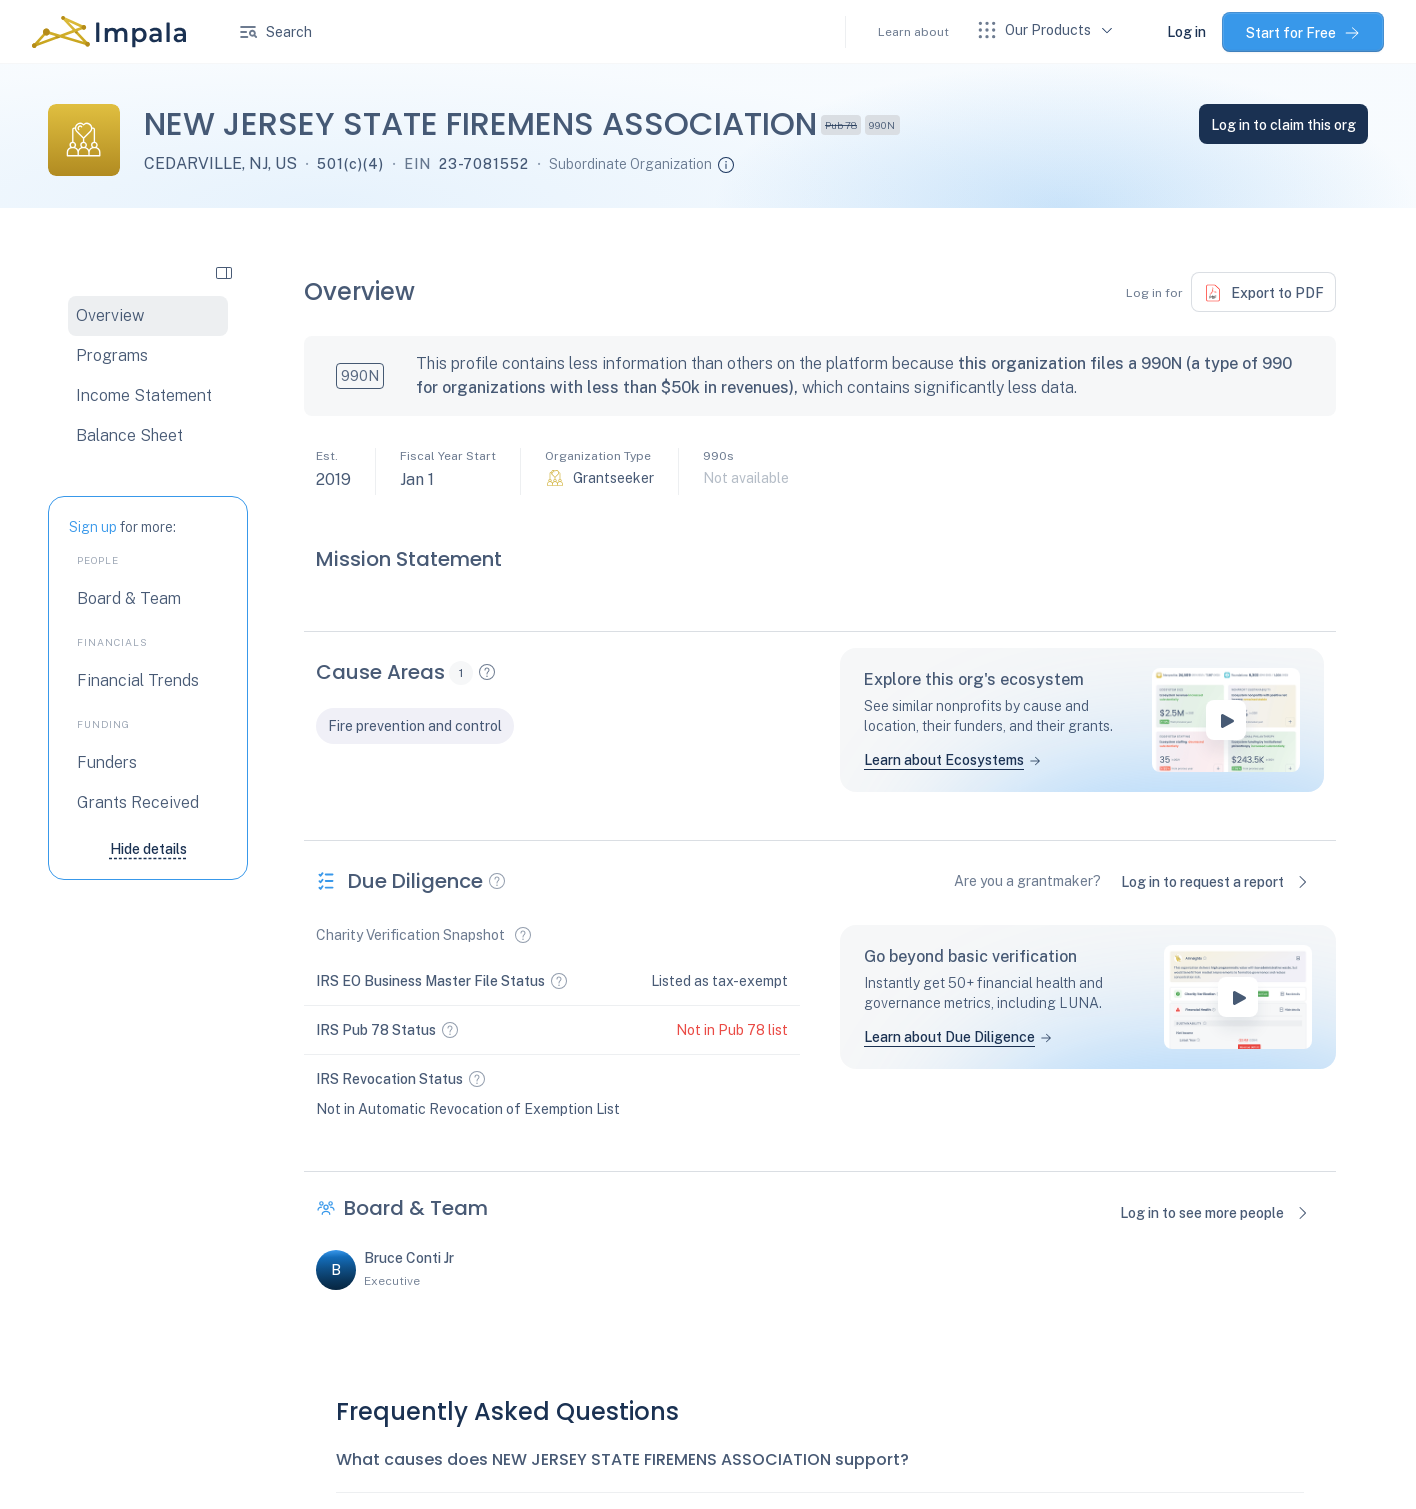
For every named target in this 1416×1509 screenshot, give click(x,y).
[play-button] (1226, 720)
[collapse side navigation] (224, 272)
